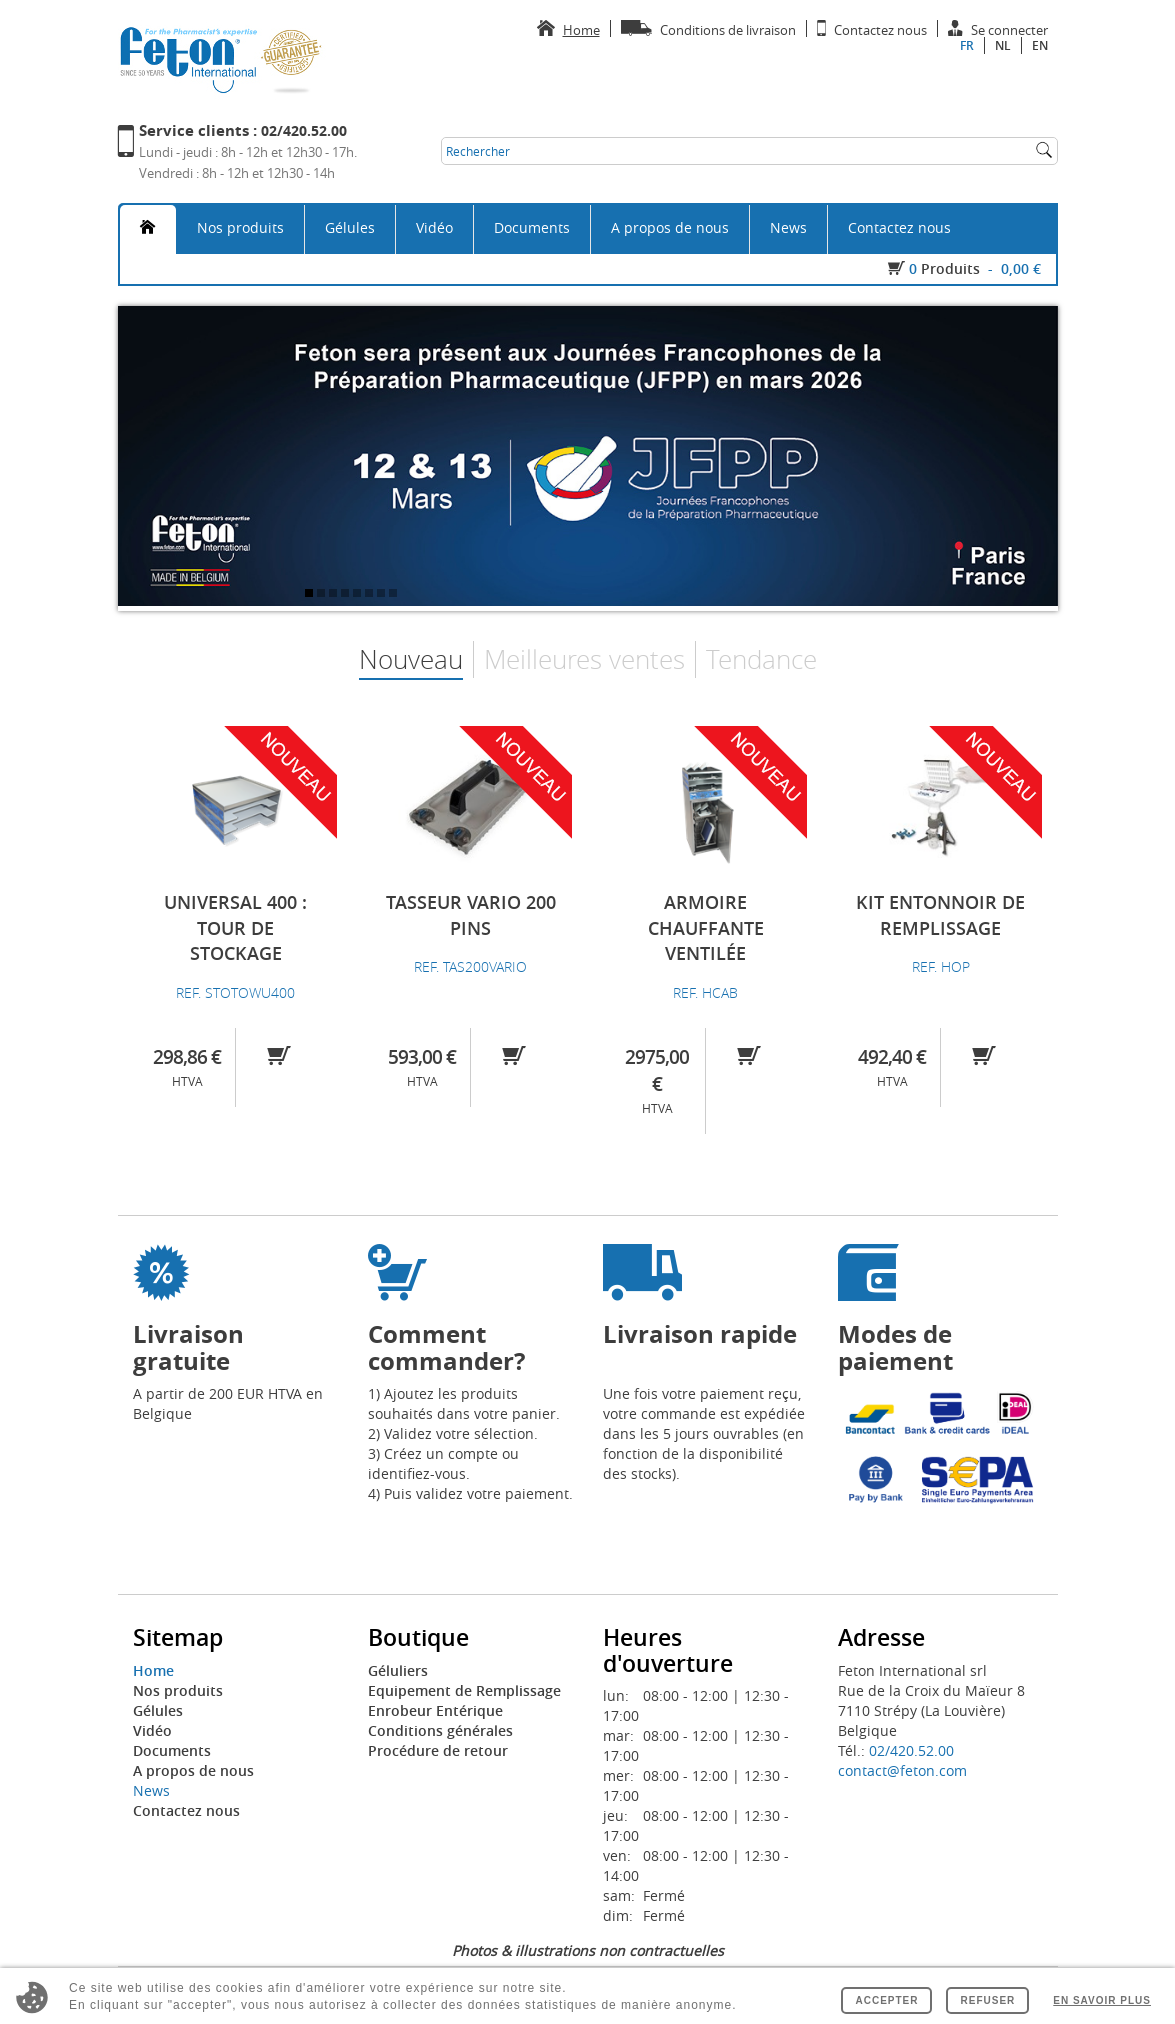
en (1040, 45)
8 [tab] (395, 595)
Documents (532, 227)
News (788, 227)
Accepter (886, 2000)
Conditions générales (440, 1730)
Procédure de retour (438, 1750)
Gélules (350, 227)
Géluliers (398, 1670)
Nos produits (240, 227)
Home (153, 1670)
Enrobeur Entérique (435, 1710)
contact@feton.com (902, 1770)
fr (967, 45)
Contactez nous (899, 227)
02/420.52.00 (911, 1750)
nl (1003, 45)
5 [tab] (359, 595)
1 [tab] (311, 595)
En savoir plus (1102, 2000)
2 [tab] (323, 595)
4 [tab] (347, 595)
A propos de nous (670, 227)
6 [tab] (371, 595)
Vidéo (434, 227)
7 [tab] (383, 595)
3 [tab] (335, 595)
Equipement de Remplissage (464, 1690)
